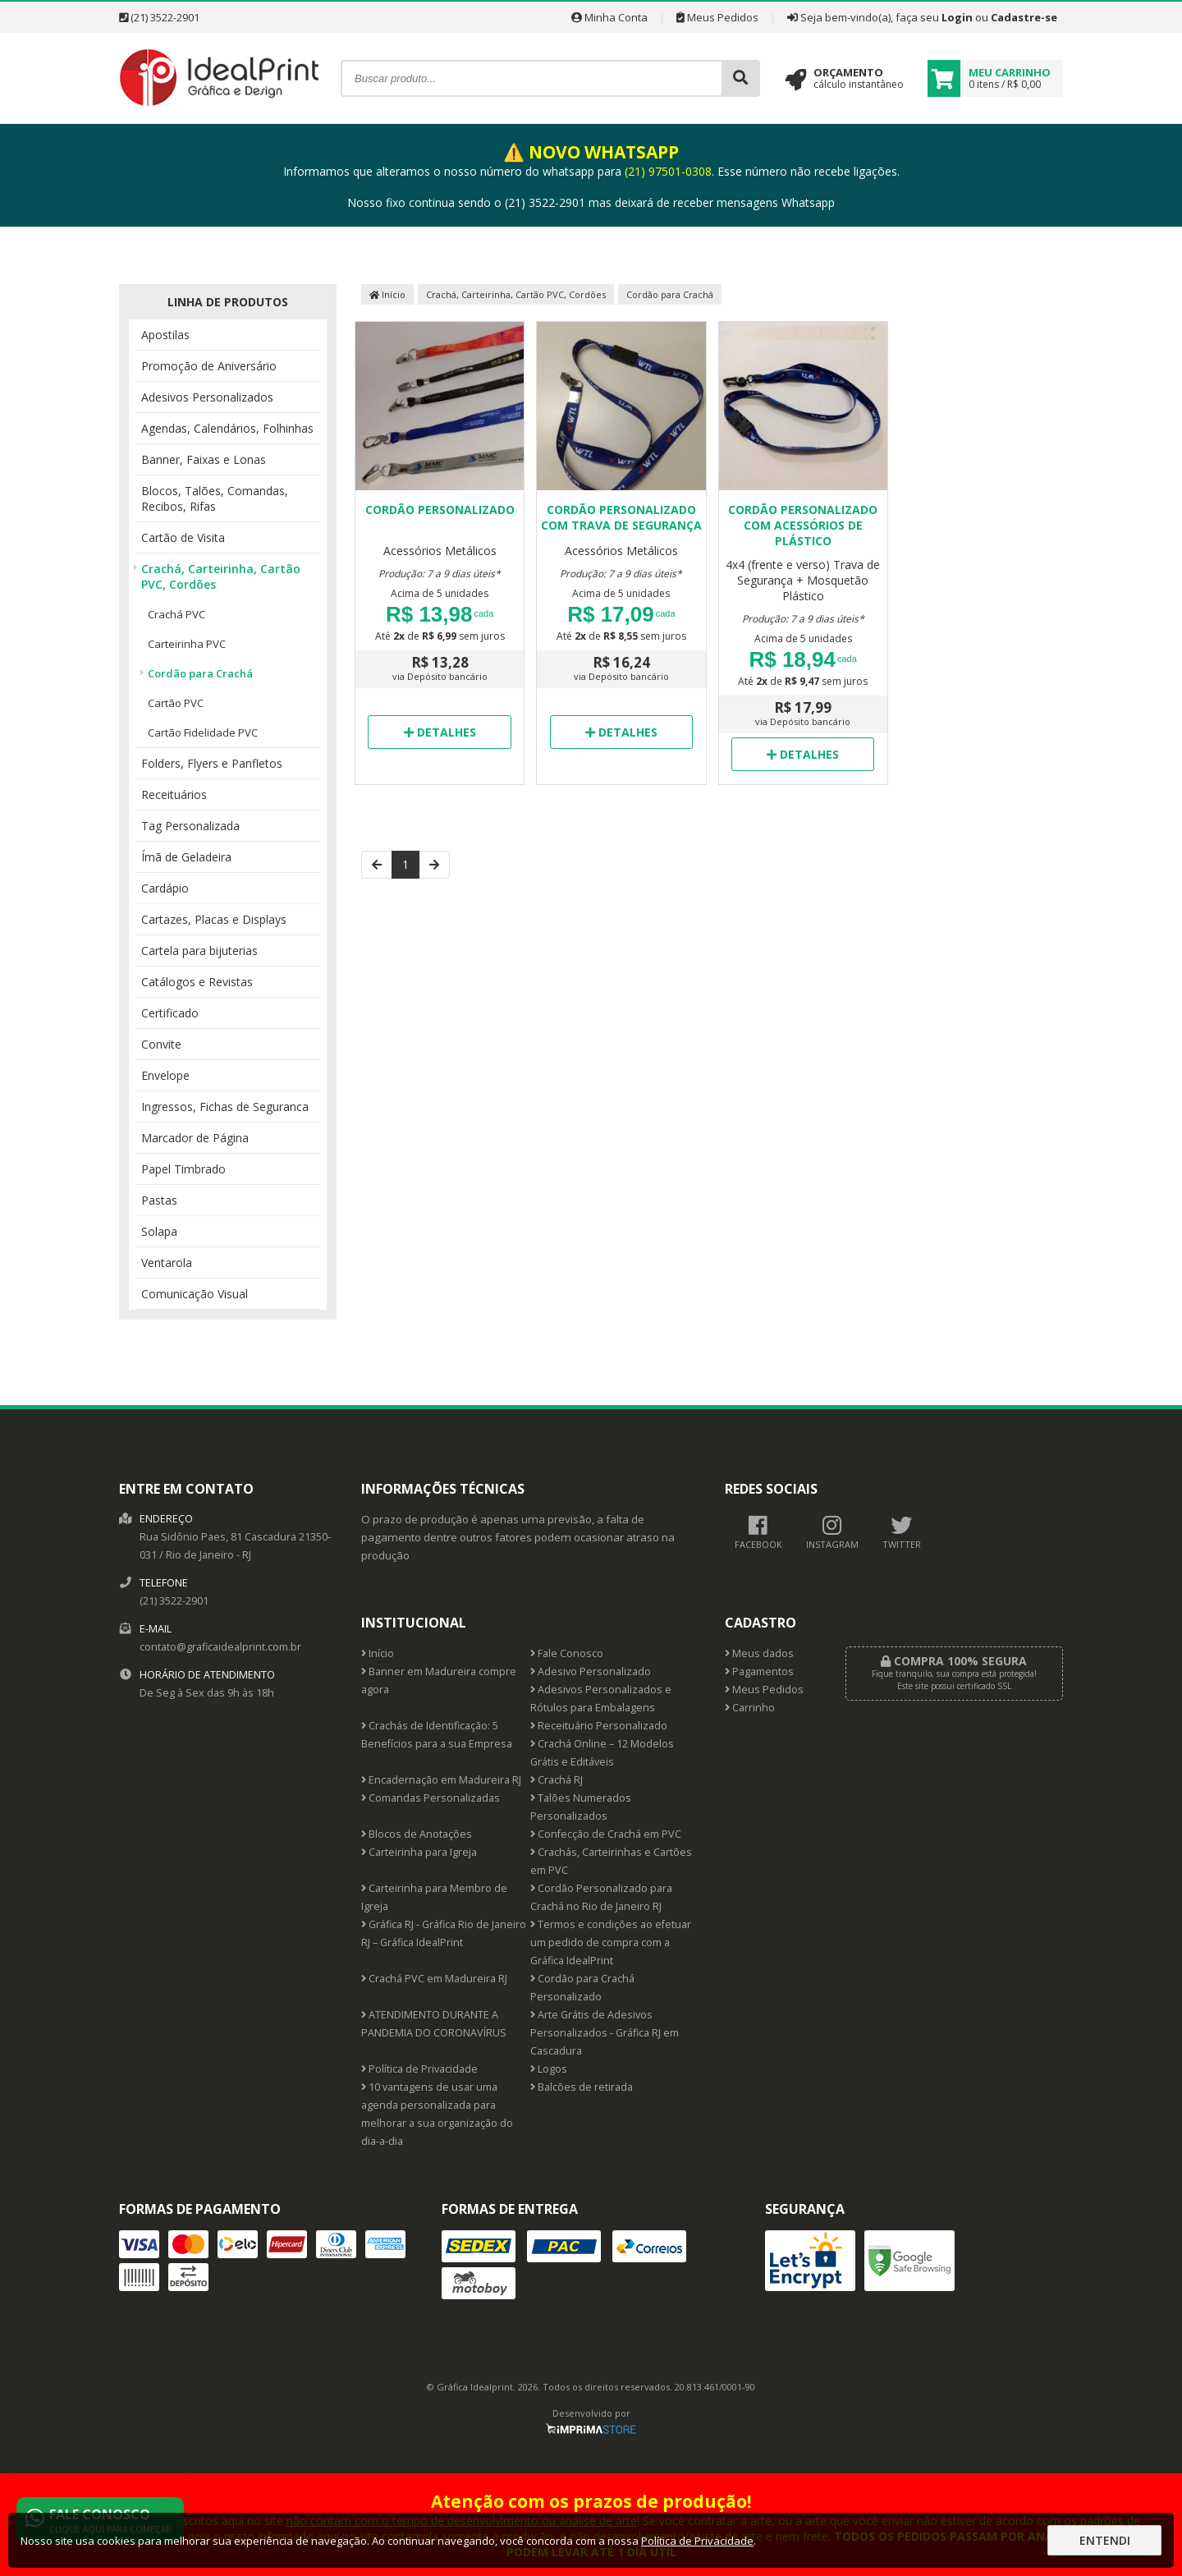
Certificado (170, 1013)
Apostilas (165, 334)
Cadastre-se (1024, 17)
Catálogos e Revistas (197, 982)
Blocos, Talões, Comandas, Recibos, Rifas (214, 498)
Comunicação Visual (194, 1294)
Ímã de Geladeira (186, 857)
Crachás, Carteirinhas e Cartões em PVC (611, 1861)
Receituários (174, 794)
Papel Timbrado (183, 1169)
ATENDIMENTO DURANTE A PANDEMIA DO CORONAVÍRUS (433, 2024)
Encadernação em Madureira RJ (441, 1780)
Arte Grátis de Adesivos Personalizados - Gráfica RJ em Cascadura (604, 2033)
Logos (548, 2069)
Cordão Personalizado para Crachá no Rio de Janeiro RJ (601, 1897)
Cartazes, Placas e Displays (213, 919)
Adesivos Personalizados (207, 397)
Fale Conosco (566, 1653)
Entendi (1104, 2540)
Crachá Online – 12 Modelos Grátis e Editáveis (602, 1753)
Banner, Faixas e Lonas (203, 459)
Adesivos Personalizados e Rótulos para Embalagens (600, 1699)
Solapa (159, 1231)
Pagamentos (759, 1671)
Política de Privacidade (419, 2069)
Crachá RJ (556, 1780)
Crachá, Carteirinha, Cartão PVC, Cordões (220, 576)
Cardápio (165, 888)
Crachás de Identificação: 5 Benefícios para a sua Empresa (436, 1735)
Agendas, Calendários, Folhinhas (227, 428)
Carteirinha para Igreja (419, 1852)
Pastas (159, 1200)
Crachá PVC (176, 614)
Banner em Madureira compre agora (438, 1681)
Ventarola (166, 1262)
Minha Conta (609, 17)
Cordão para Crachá (200, 673)
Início (387, 294)
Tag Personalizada (190, 825)
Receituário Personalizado (598, 1726)
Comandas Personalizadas (430, 1798)
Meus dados (759, 1653)
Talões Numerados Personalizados (580, 1807)
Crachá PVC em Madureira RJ (434, 1979)
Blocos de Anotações (416, 1834)
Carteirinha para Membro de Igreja (434, 1897)
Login (957, 17)
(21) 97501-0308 (668, 171)
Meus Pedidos (717, 17)
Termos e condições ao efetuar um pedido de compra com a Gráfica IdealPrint (610, 1942)
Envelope (165, 1075)
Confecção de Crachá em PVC (605, 1834)
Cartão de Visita (183, 537)
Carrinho (750, 1708)
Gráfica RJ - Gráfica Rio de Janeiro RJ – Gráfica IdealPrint (443, 1933)
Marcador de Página (195, 1138)
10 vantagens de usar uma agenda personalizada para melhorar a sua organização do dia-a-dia (437, 2114)
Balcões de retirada (581, 2087)
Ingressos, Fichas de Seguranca (225, 1106)
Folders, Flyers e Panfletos (211, 763)
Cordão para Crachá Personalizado (582, 1988)
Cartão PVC (176, 703)
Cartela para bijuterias (199, 950)
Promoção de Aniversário (209, 366)
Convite (161, 1044)
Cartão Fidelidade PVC (203, 732)
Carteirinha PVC (187, 643)
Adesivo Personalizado (590, 1671)
